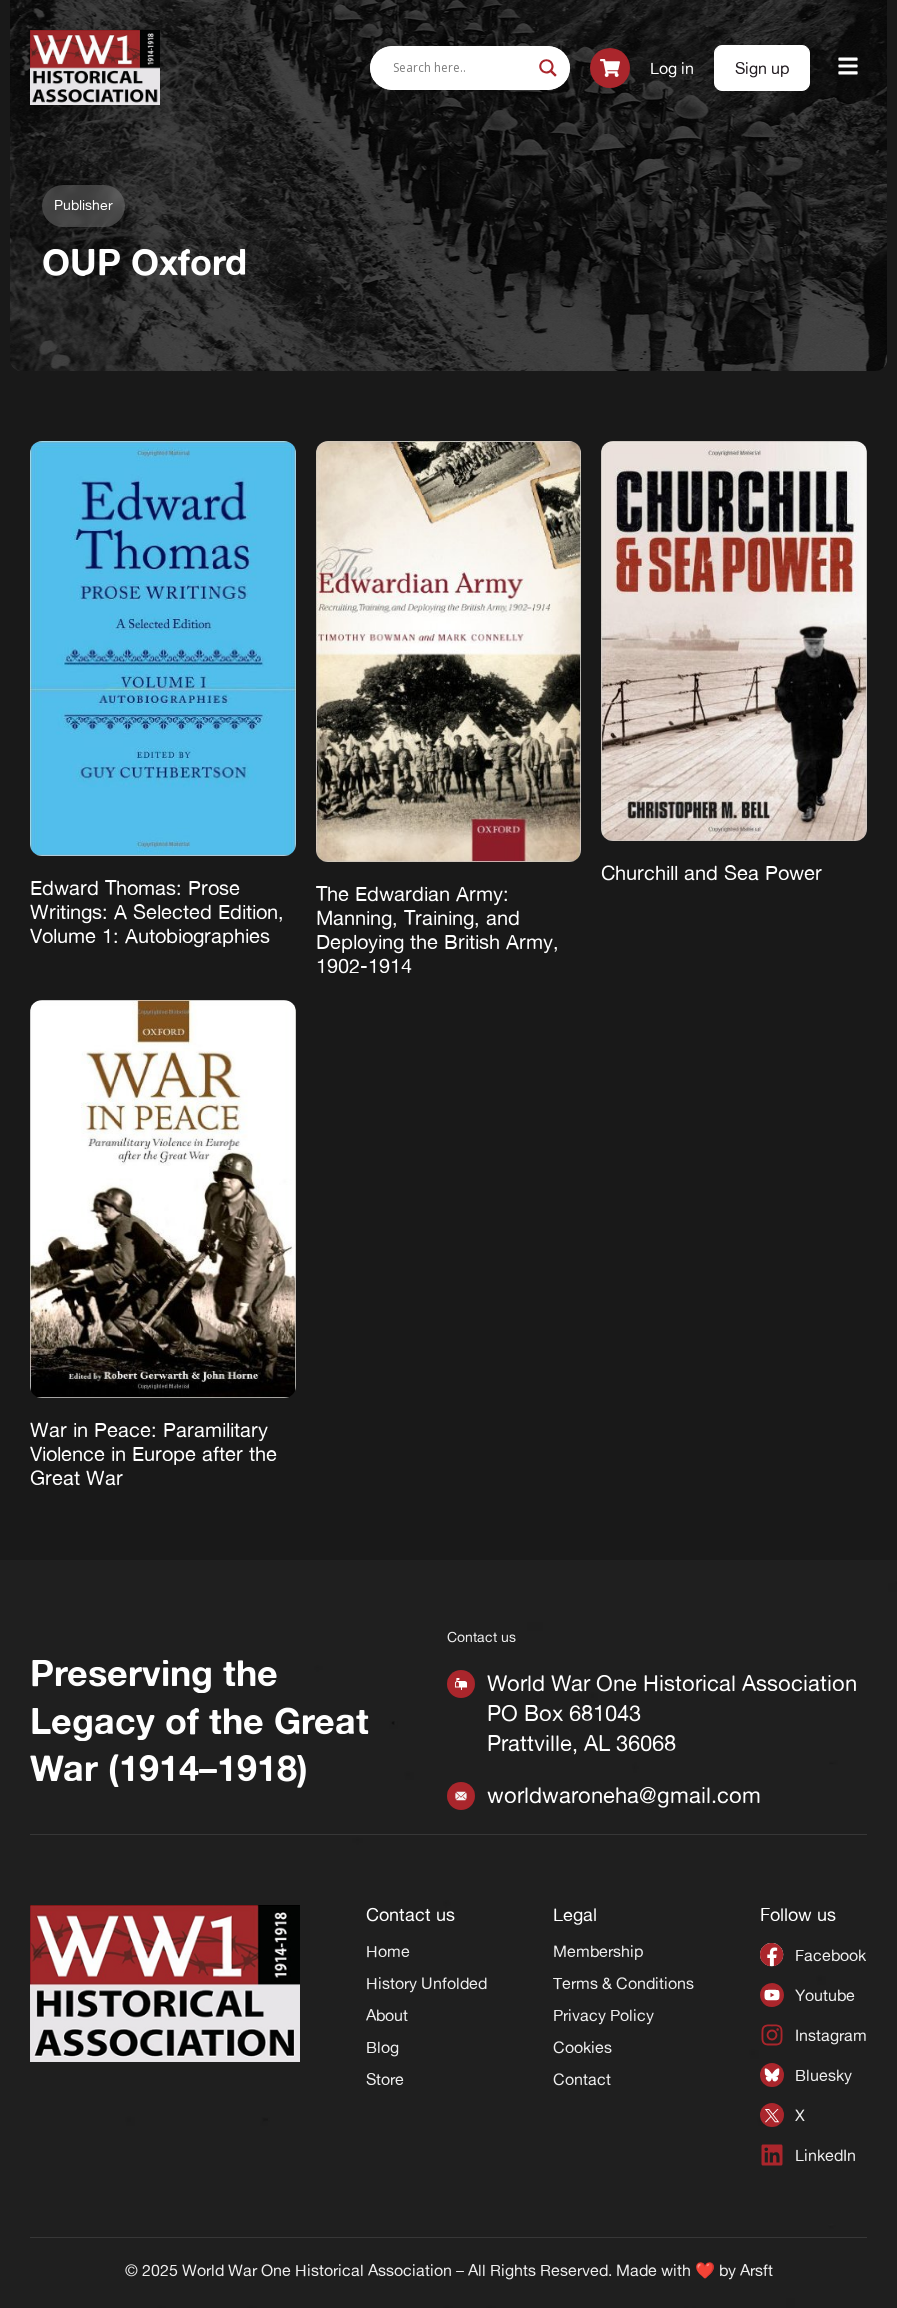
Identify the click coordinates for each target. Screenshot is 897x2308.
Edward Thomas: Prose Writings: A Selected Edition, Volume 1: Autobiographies (157, 911)
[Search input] (461, 68)
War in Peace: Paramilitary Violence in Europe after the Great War (153, 1453)
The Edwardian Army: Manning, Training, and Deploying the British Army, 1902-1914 (437, 929)
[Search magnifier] (548, 68)
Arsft (756, 2270)
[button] (848, 67)
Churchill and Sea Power (711, 872)
